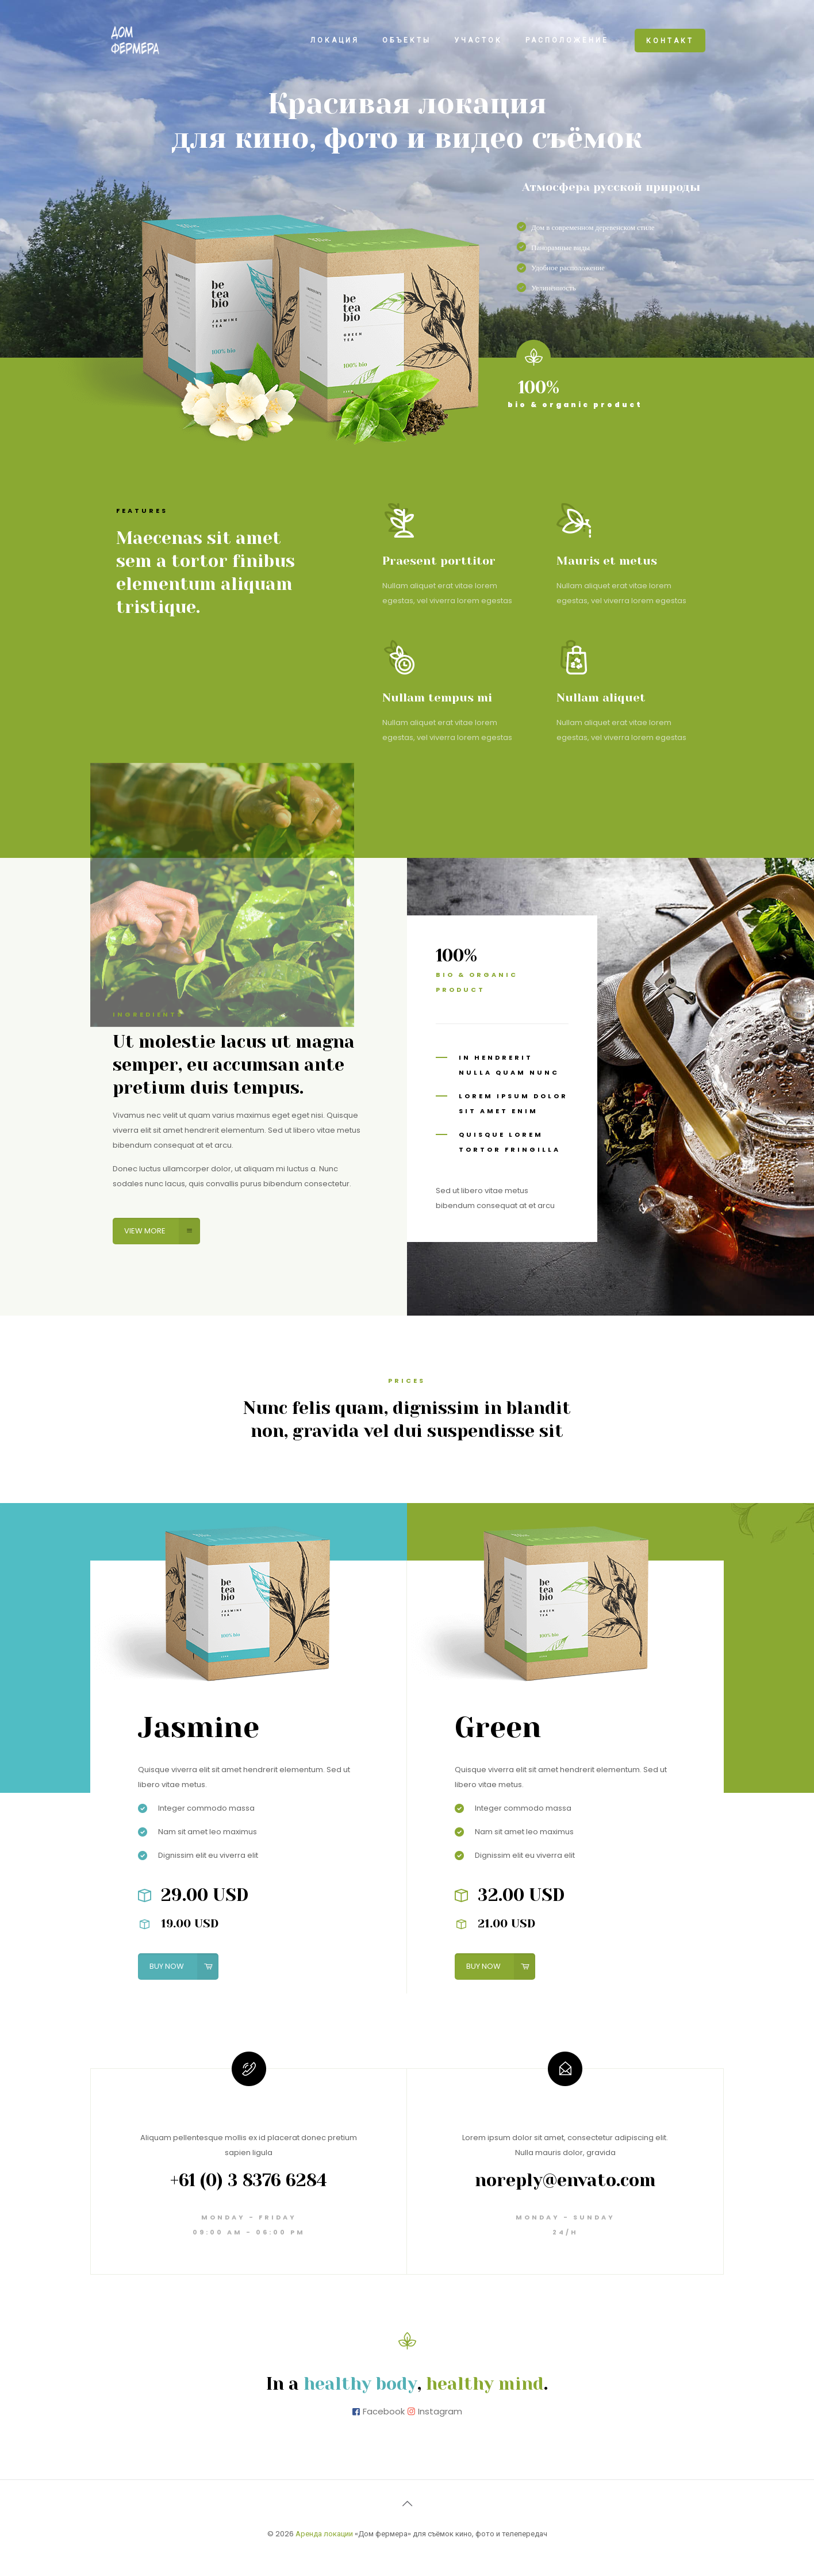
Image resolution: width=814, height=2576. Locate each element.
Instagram (440, 2411)
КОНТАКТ (670, 40)
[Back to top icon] (407, 2503)
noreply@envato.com (565, 2180)
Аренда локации (324, 2533)
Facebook (384, 2411)
